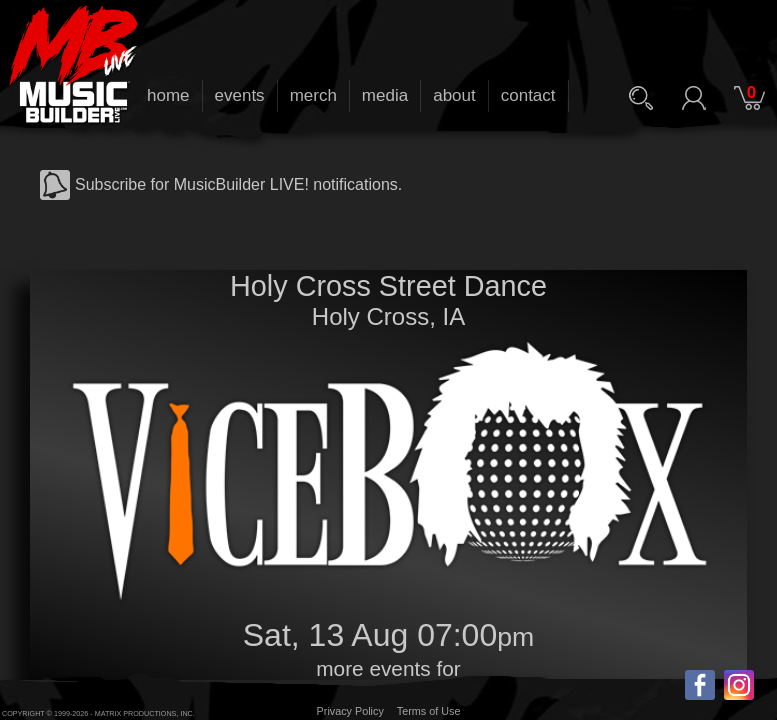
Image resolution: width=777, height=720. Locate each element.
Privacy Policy (350, 711)
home (168, 95)
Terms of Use (429, 711)
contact (528, 95)
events (240, 95)
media (385, 95)
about (454, 95)
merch (313, 95)
